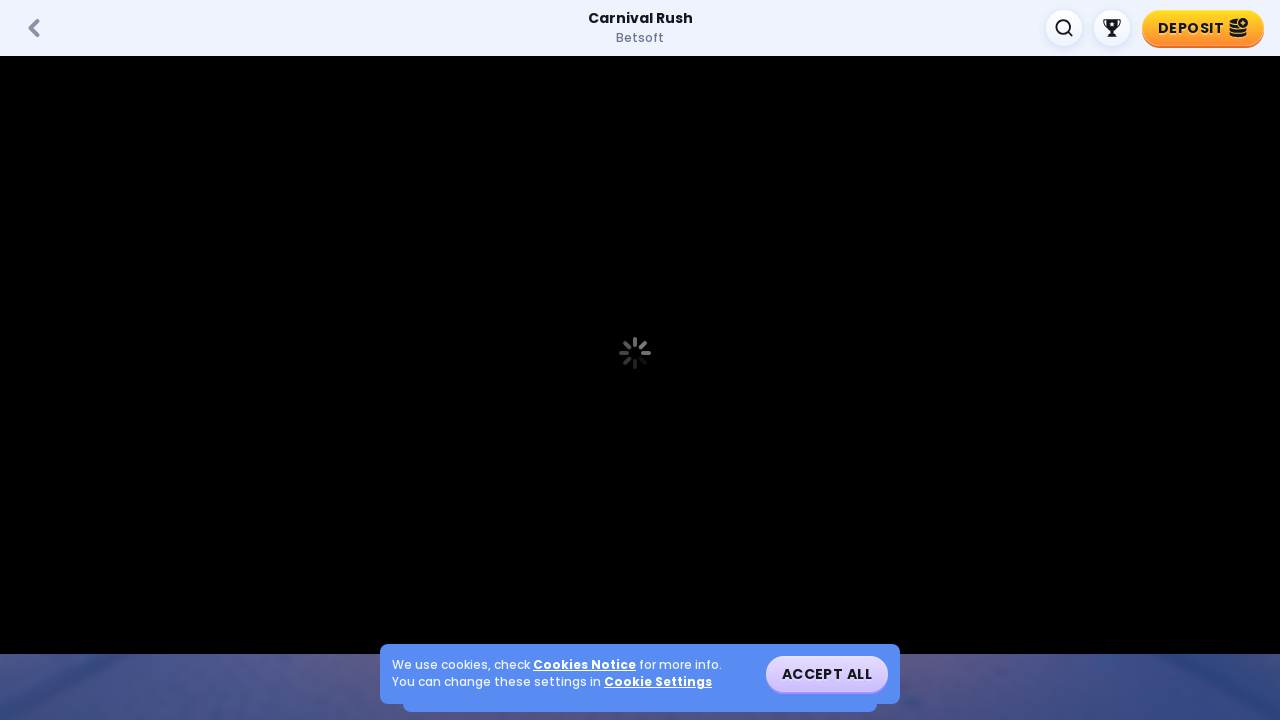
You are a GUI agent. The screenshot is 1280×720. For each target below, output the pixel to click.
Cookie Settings (658, 682)
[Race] (1112, 28)
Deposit (1203, 28)
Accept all (827, 674)
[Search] (1064, 28)
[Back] (34, 28)
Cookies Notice (584, 665)
